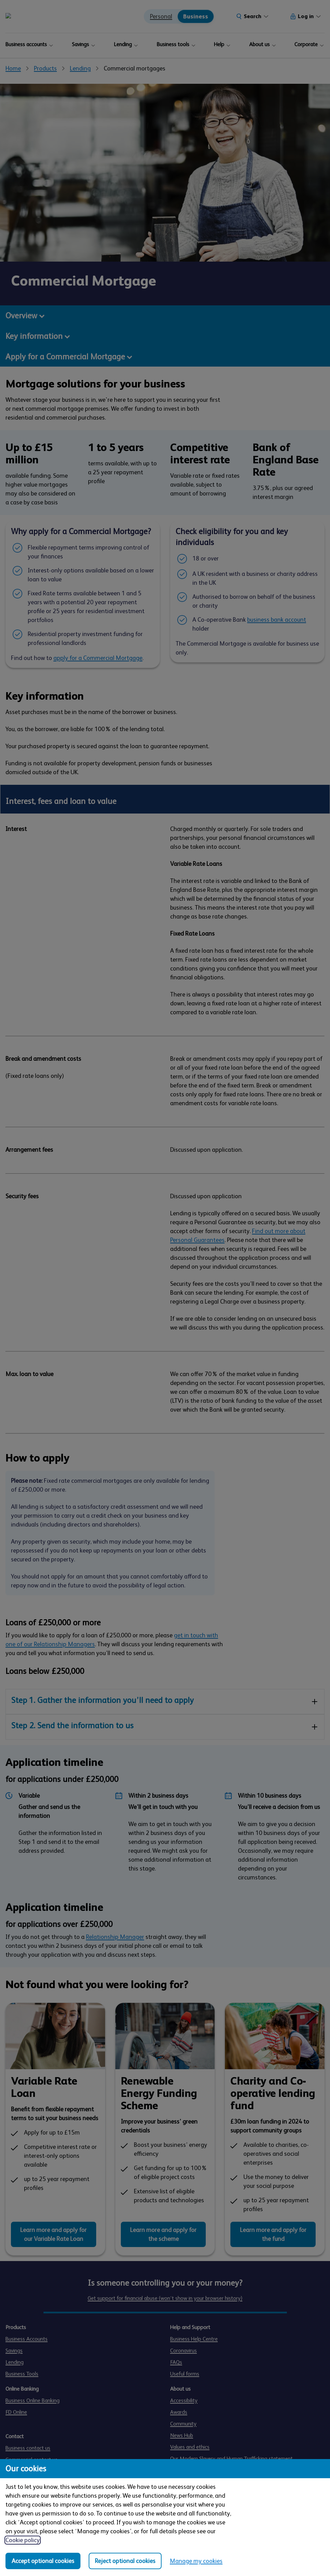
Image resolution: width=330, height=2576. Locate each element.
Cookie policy (22, 2540)
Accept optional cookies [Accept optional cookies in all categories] (43, 2561)
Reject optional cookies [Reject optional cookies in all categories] (125, 2561)
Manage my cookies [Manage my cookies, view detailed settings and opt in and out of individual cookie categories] (196, 2561)
